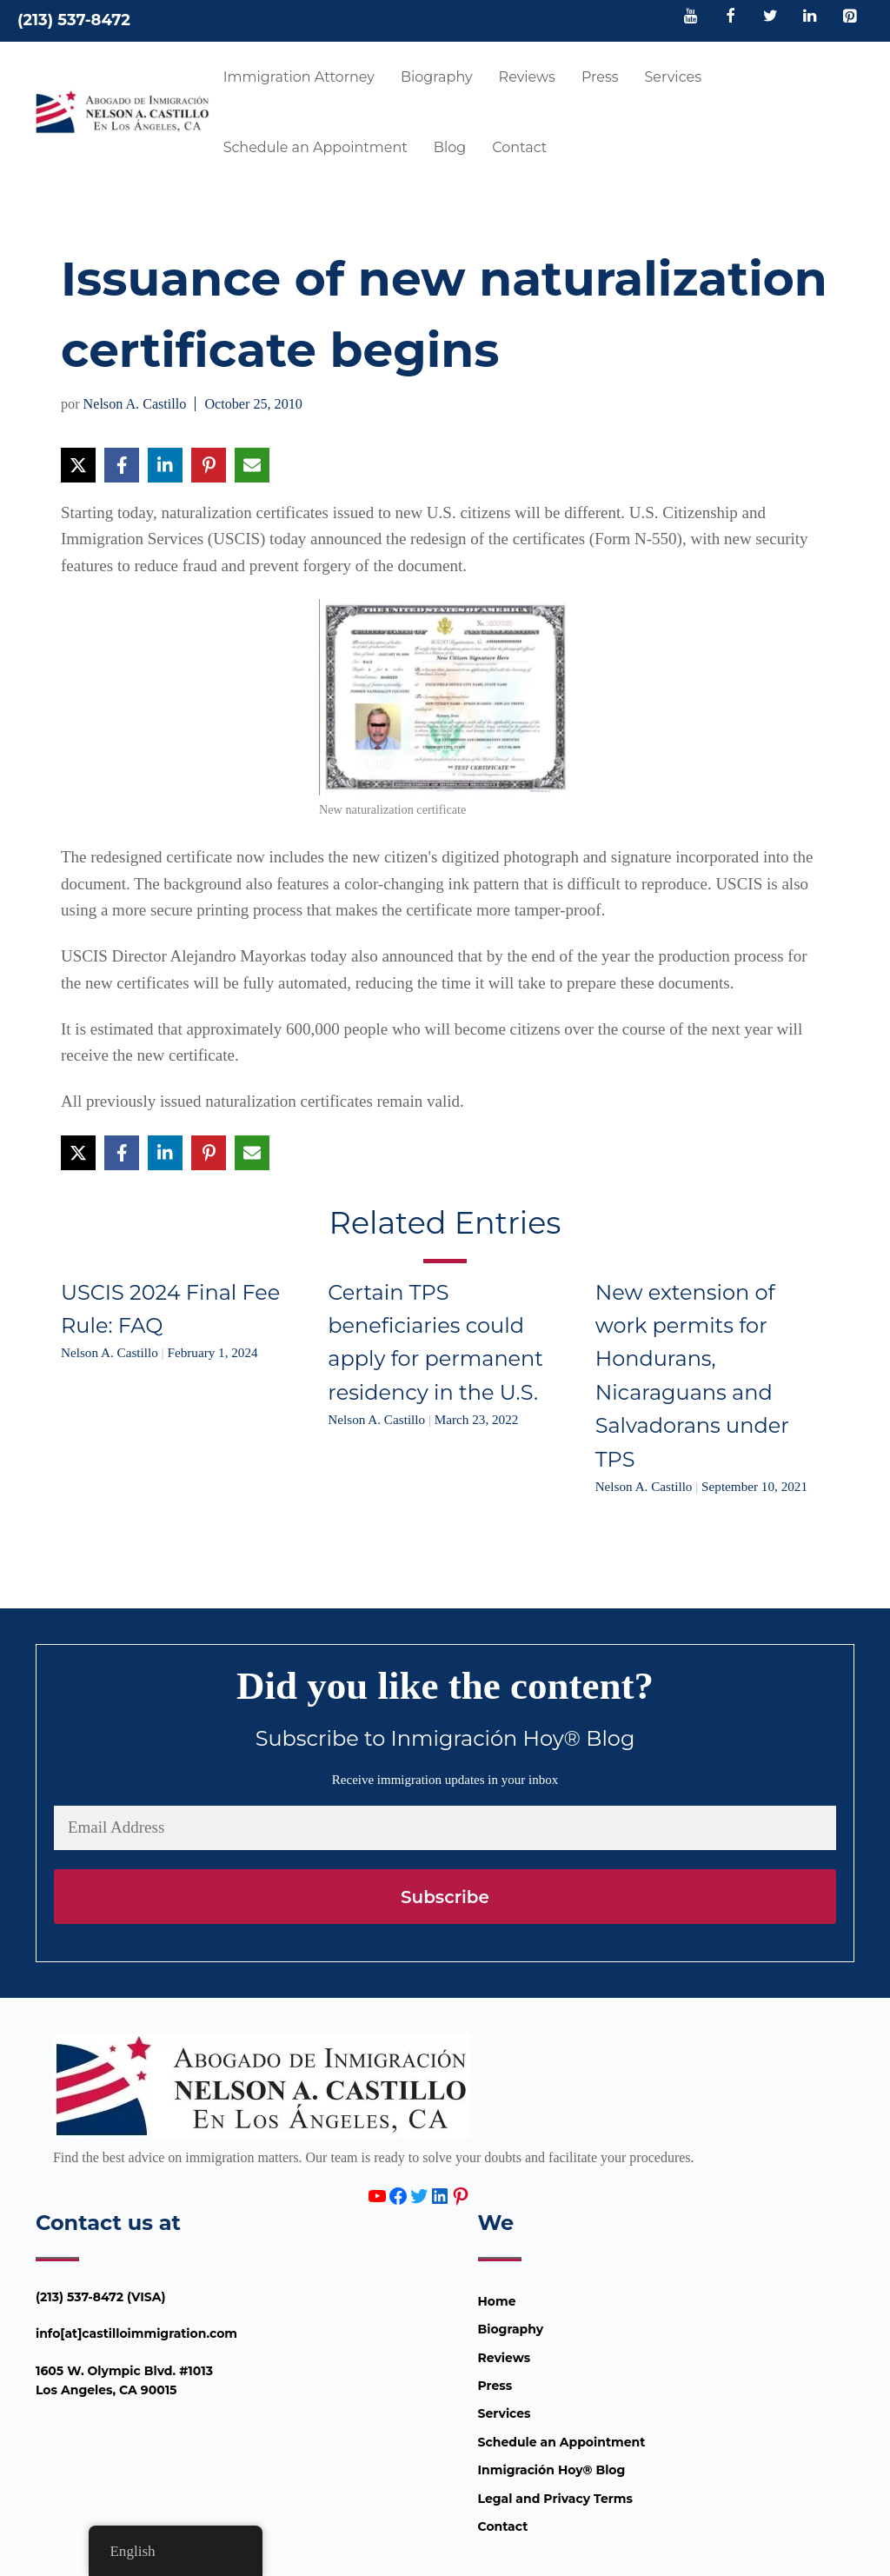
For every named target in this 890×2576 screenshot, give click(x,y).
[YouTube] (690, 17)
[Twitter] (770, 17)
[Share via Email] (252, 465)
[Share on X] (78, 465)
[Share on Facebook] (121, 465)
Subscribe (445, 1897)
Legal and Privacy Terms (555, 2498)
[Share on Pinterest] (208, 465)
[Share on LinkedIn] (165, 465)
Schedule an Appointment (315, 147)
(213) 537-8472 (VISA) (101, 2297)
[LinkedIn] (810, 17)
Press (600, 77)
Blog (450, 147)
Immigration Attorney (299, 77)
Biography (437, 77)
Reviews (527, 77)
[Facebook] (730, 17)
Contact (519, 147)
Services (673, 77)
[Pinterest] (849, 17)
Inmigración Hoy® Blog (552, 2470)
